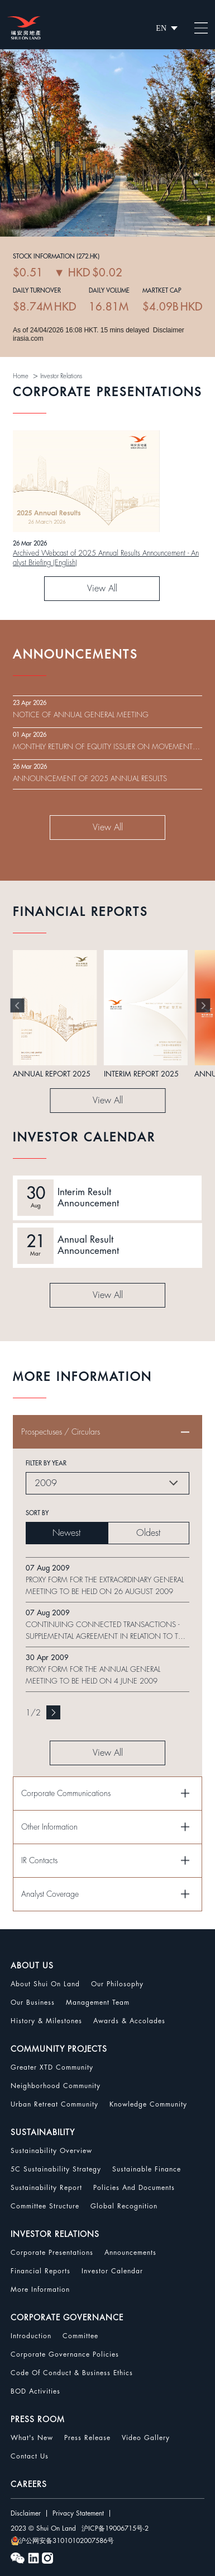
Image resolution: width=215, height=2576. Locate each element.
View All (102, 588)
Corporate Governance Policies (65, 2354)
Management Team (98, 2002)
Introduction (31, 2336)
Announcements (130, 2252)
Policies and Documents (134, 2187)
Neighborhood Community (56, 2086)
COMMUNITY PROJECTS (59, 2049)
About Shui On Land (45, 1984)
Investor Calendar (112, 2271)
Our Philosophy (117, 1984)
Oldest (148, 1533)
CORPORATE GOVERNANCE (67, 2317)
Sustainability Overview (51, 2150)
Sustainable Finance (146, 2169)
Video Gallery (146, 2437)
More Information (40, 2289)
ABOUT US (32, 1965)
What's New (32, 2437)
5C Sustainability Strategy (56, 2169)
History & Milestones (46, 2021)
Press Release (87, 2437)
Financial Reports (40, 2271)
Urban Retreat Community (54, 2104)
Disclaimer (26, 2513)
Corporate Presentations (52, 2252)
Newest (66, 1533)
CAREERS (29, 2484)
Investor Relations (61, 376)
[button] (18, 1006)
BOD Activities (35, 2391)
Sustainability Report (46, 2187)
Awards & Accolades (129, 2021)
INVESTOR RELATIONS (55, 2234)
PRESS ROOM (38, 2419)
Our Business (33, 2002)
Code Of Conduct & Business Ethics (72, 2373)
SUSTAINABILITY (43, 2132)
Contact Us (30, 2456)
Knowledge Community (148, 2104)
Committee (80, 2336)
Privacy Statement (78, 2513)
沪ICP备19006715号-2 (115, 2528)
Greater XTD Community (52, 2067)
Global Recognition (123, 2206)
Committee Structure (45, 2206)
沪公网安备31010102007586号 (62, 2540)
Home (20, 376)
